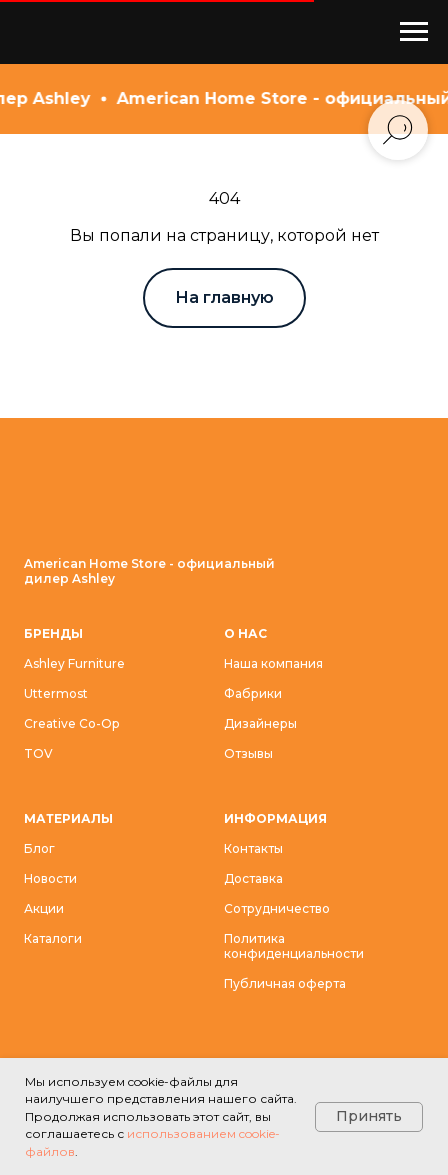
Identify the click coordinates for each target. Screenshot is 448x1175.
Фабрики (253, 693)
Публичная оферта (285, 983)
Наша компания (273, 663)
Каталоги (53, 938)
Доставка (253, 878)
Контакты (253, 848)
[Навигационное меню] (414, 32)
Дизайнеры (260, 723)
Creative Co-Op (71, 723)
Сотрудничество (277, 908)
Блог (39, 848)
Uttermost (56, 693)
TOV (38, 753)
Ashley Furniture (74, 663)
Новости (50, 878)
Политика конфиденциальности (294, 946)
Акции (44, 908)
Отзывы (248, 753)
